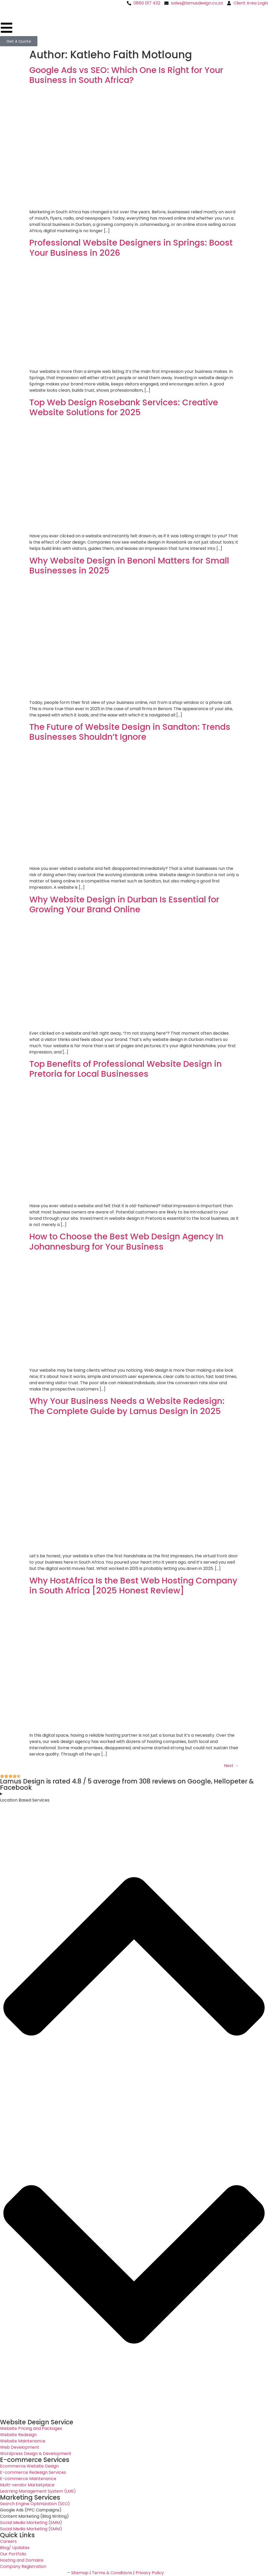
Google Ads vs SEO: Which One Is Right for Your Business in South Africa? (126, 75)
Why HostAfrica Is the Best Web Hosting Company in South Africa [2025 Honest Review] (133, 1585)
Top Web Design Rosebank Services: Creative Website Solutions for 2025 (123, 407)
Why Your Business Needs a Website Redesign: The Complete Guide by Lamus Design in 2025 (127, 1406)
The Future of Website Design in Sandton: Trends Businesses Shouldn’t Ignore (129, 732)
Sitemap (79, 2573)
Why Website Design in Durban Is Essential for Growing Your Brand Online (124, 904)
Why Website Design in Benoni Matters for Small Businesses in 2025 (129, 565)
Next (231, 1766)
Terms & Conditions (112, 2573)
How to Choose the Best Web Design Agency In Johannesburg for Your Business (126, 1241)
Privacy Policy (150, 2573)
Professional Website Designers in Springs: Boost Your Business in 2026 (131, 247)
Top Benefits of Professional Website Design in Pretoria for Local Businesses (125, 1069)
